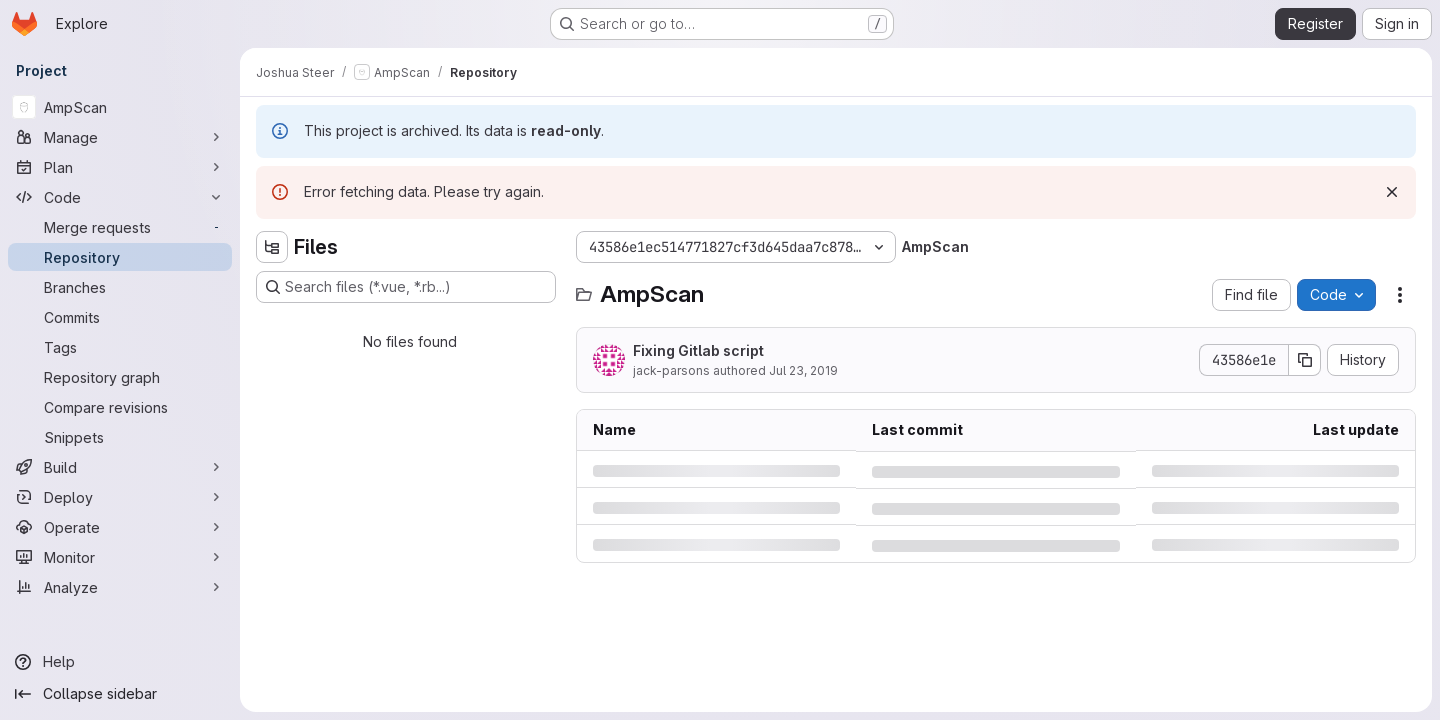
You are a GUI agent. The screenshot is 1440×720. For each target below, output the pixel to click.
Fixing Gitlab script (698, 350)
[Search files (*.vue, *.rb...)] (406, 287)
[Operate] (120, 527)
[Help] (120, 662)
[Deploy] (120, 497)
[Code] (120, 197)
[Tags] (120, 347)
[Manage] (120, 137)
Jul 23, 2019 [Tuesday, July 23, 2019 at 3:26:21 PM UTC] (803, 370)
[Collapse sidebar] (120, 694)
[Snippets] (120, 437)
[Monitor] (120, 557)
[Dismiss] (1392, 192)
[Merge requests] (120, 227)
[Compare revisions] (120, 407)
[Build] (120, 467)
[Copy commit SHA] (1305, 360)
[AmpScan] (120, 107)
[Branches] (120, 287)
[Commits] (120, 317)
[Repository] (120, 257)
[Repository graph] (120, 377)
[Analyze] (120, 587)
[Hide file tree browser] (272, 247)
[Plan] (120, 167)
